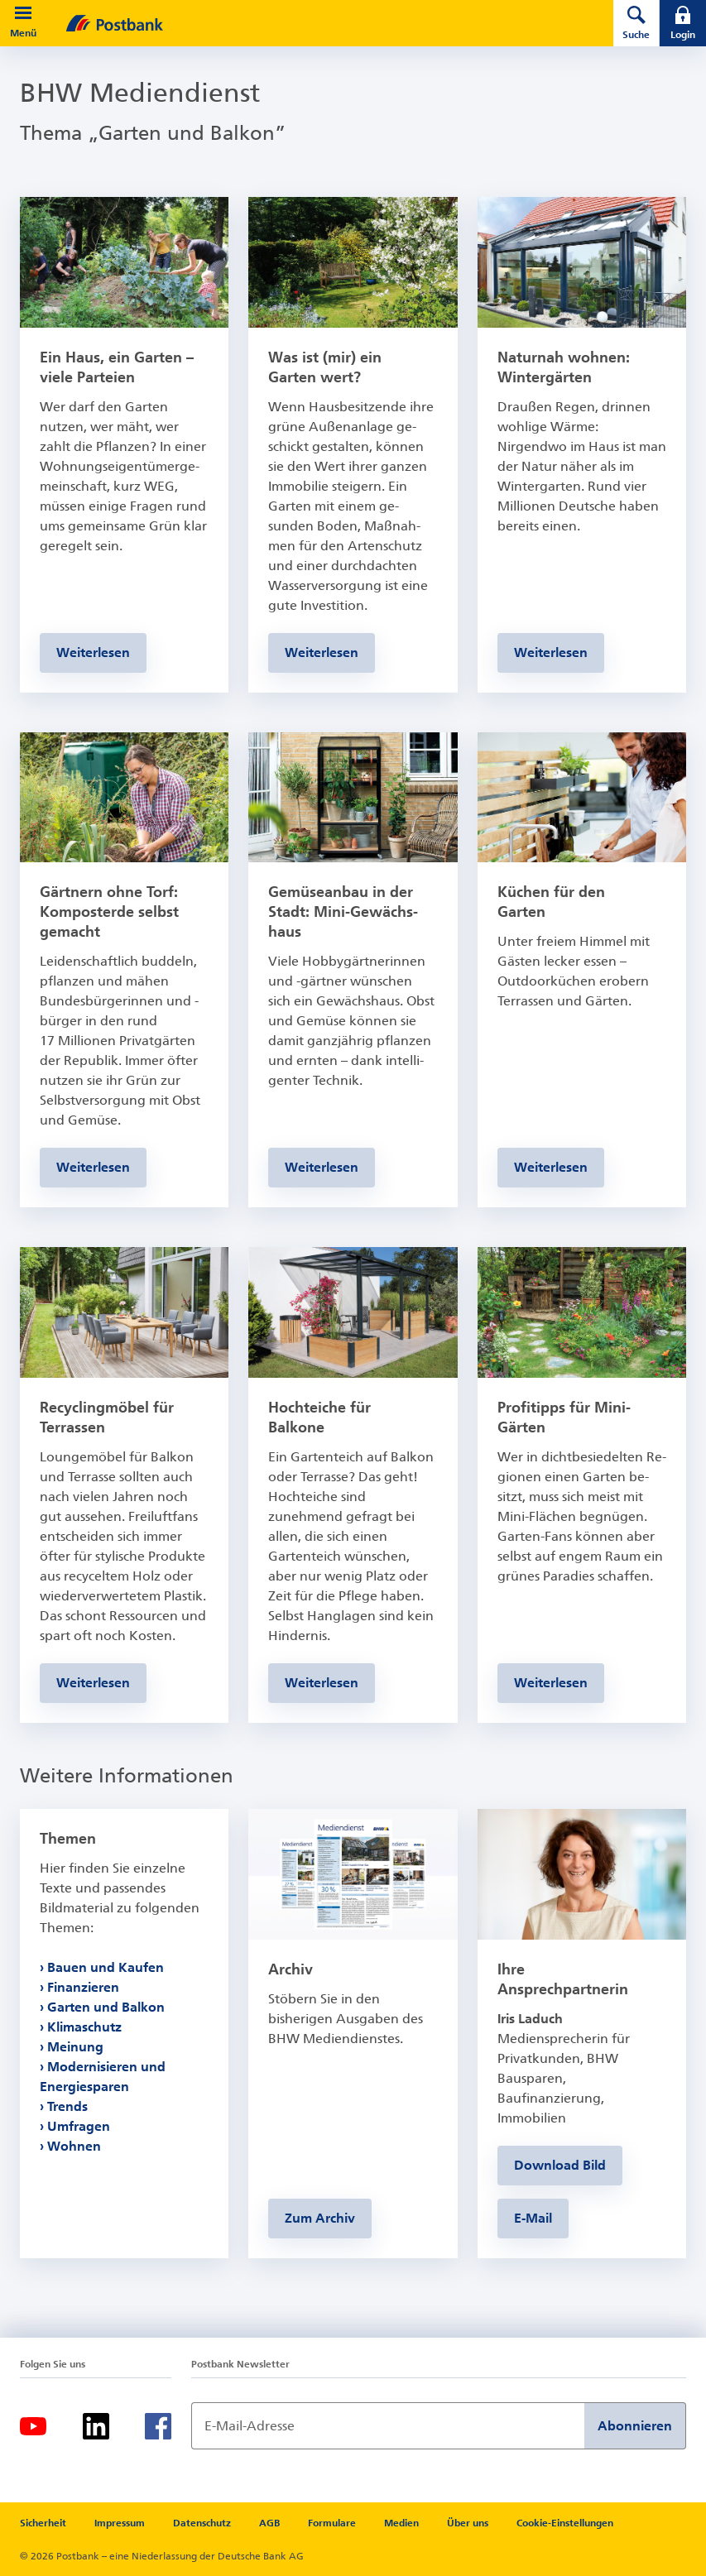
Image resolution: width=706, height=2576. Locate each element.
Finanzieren (83, 1987)
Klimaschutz (84, 2027)
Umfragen (78, 2126)
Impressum (119, 2523)
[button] (23, 13)
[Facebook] (158, 2426)
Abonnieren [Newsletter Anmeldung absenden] (635, 2426)
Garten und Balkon (106, 2007)
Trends (67, 2106)
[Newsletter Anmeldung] (387, 2425)
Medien (401, 2523)
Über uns (467, 2523)
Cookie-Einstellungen (564, 2523)
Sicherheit (43, 2523)
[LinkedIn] (96, 2426)
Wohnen (74, 2146)
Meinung (75, 2047)
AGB (269, 2523)
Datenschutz (202, 2523)
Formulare (332, 2523)
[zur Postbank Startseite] (316, 23)
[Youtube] (33, 2426)
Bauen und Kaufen (105, 1967)
